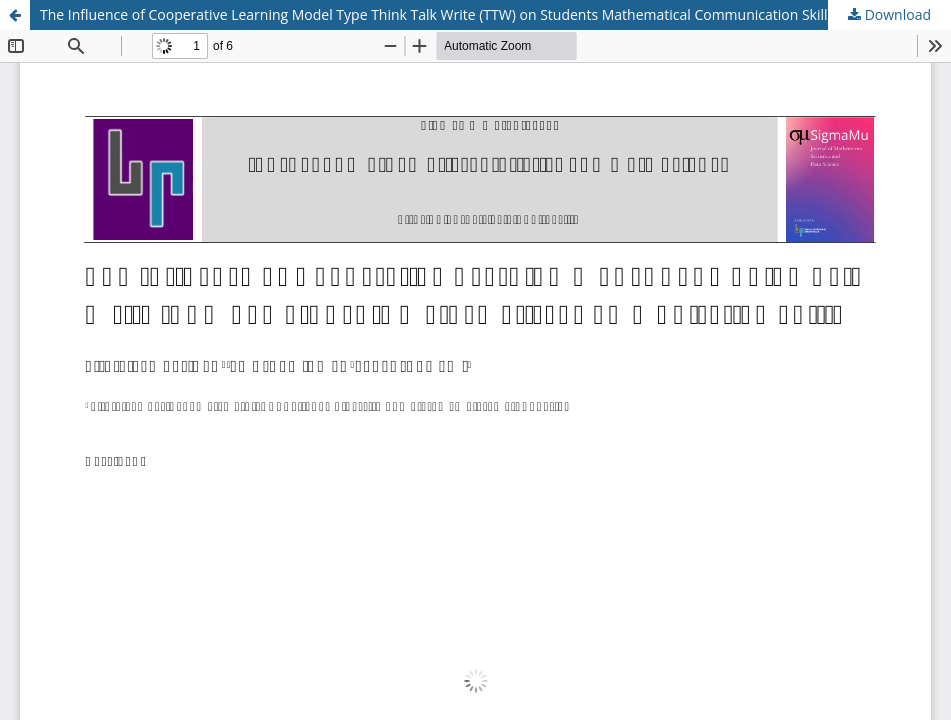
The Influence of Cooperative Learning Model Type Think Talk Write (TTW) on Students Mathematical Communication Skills (437, 14)
